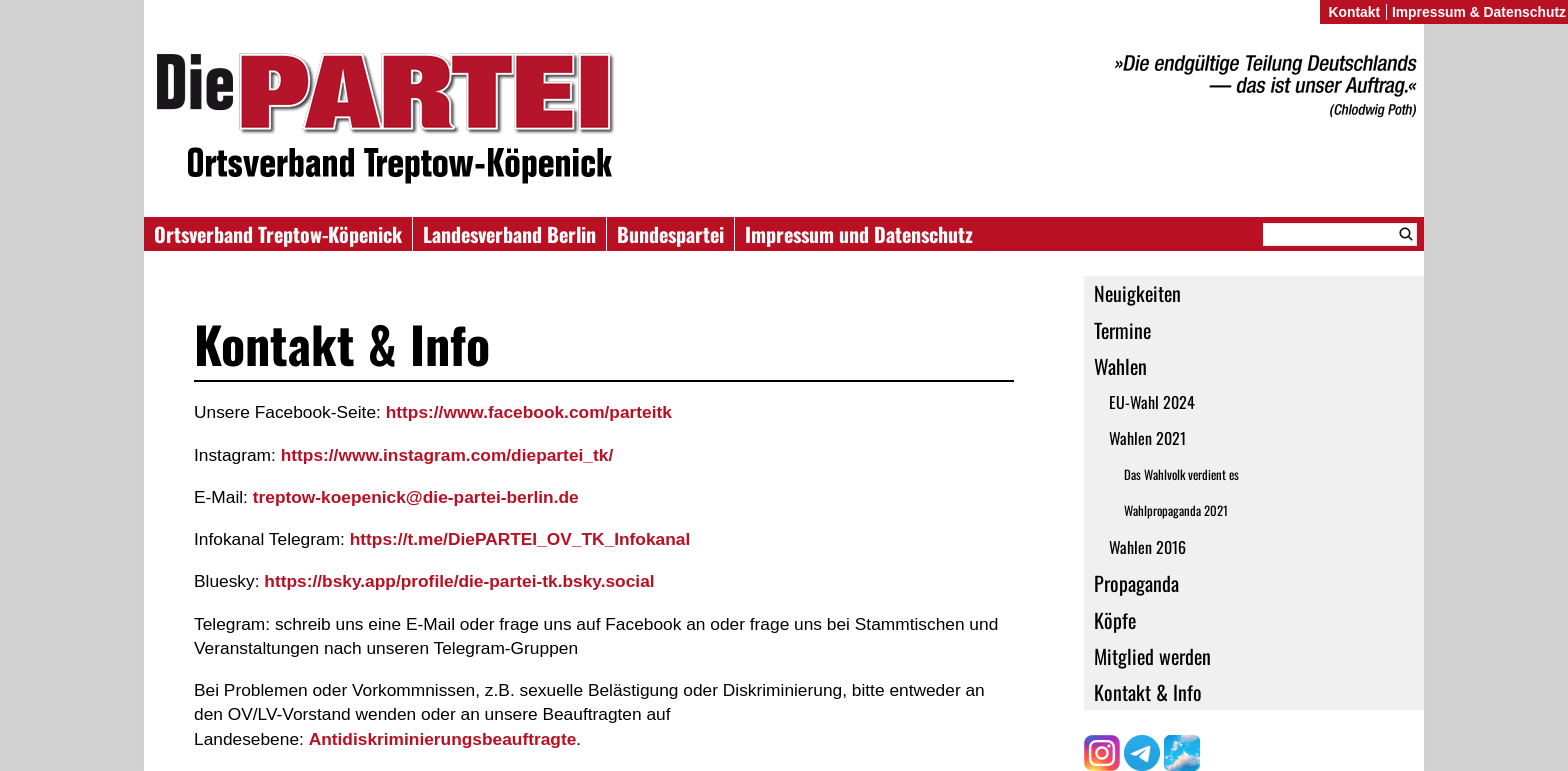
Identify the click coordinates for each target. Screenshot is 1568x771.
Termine (1122, 330)
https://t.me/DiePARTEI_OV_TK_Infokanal (520, 539)
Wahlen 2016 (1147, 547)
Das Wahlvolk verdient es (1181, 474)
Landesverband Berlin (509, 234)
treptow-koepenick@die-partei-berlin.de (416, 497)
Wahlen (1120, 366)
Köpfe (1115, 620)
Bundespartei (670, 234)
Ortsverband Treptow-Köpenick (278, 234)
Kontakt (1354, 12)
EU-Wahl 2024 (1152, 402)
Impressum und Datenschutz (859, 234)
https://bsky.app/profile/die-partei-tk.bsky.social (459, 581)
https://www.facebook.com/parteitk (529, 412)
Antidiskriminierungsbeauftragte (443, 739)
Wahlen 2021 (1147, 438)
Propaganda (1136, 583)
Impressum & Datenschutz (1479, 12)
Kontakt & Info (1148, 692)
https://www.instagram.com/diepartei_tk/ (447, 455)
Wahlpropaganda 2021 (1176, 510)
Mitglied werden (1152, 656)
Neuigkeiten (1137, 293)
